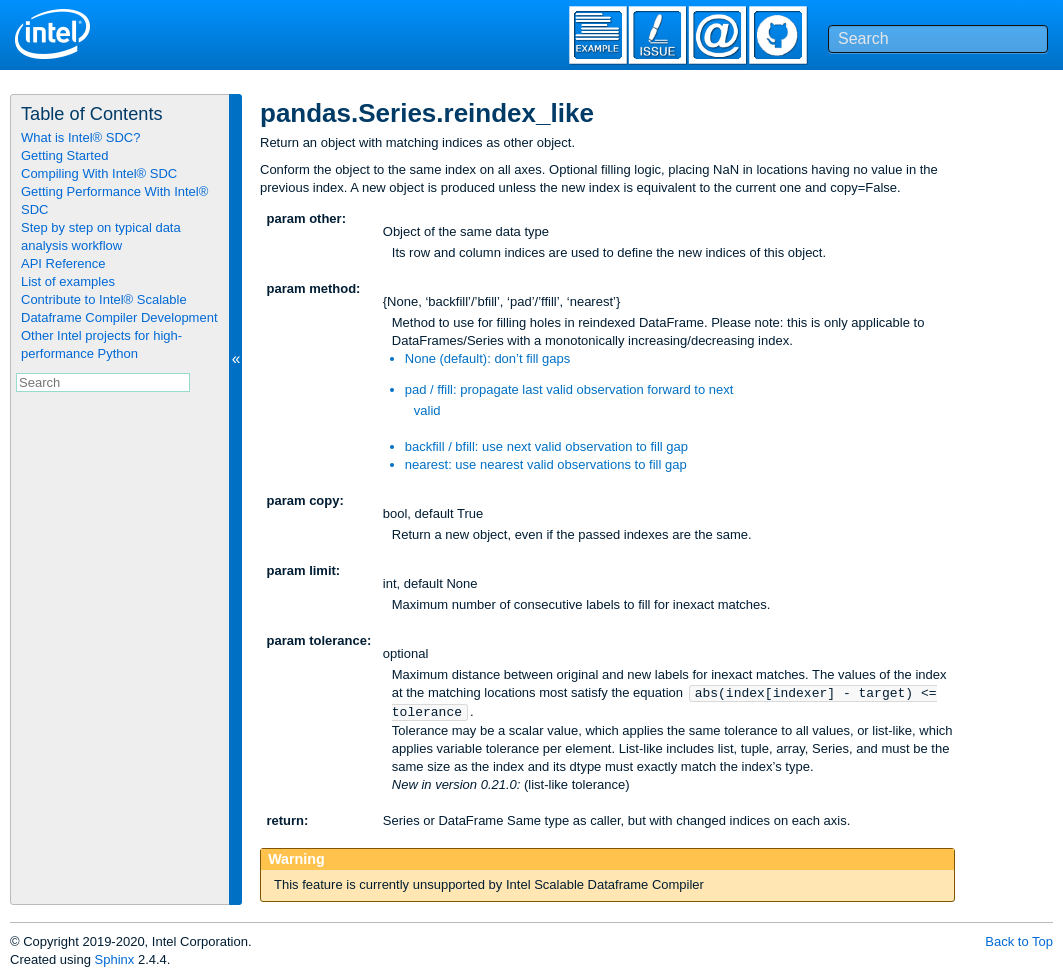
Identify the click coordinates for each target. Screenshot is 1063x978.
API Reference (63, 263)
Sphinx (115, 959)
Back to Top (1019, 941)
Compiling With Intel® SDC (99, 173)
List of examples (68, 281)
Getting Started (64, 155)
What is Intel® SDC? (80, 137)
